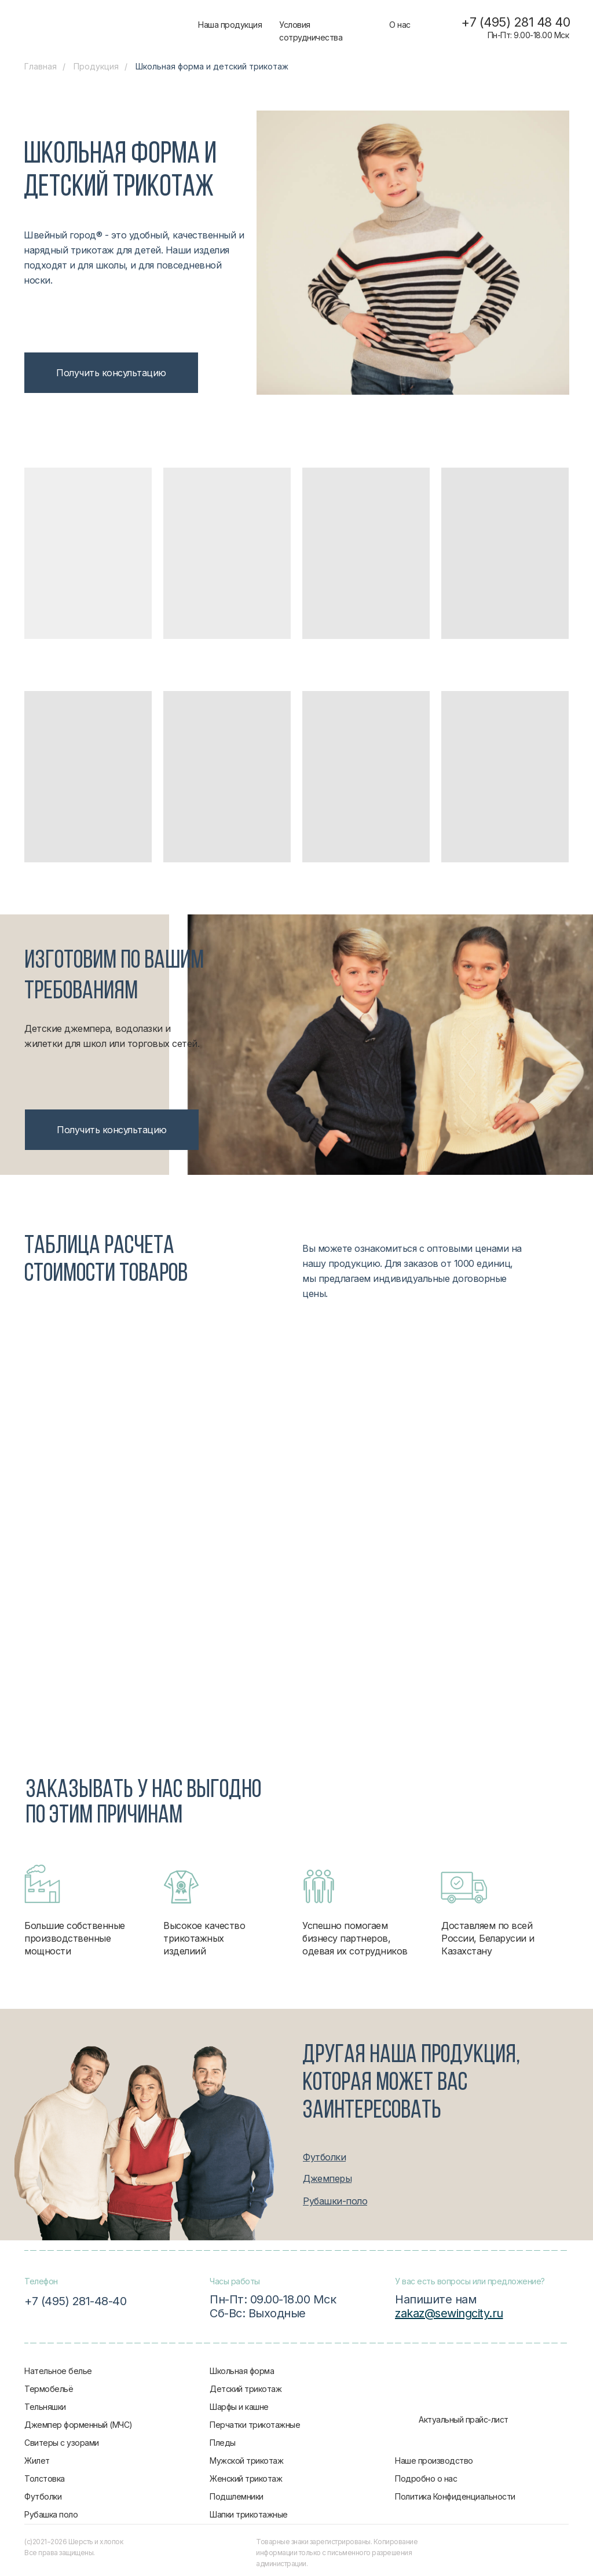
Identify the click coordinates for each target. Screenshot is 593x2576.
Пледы (223, 2443)
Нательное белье (58, 2371)
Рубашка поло (51, 2514)
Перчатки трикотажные (255, 2425)
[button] (111, 372)
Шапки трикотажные (249, 2514)
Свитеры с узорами (61, 2443)
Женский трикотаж (246, 2478)
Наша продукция (230, 25)
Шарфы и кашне (239, 2407)
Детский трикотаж (245, 2389)
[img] (110, 26)
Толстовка (44, 2478)
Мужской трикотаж (246, 2460)
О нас (400, 25)
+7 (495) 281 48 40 (515, 22)
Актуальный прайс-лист (463, 2419)
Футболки (42, 2496)
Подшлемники (236, 2496)
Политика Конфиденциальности (455, 2496)
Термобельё (48, 2389)
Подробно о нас (426, 2478)
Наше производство (434, 2460)
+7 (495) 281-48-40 (75, 2301)
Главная (40, 66)
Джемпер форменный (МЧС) (78, 2425)
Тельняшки (45, 2407)
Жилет (37, 2460)
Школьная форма (242, 2371)
